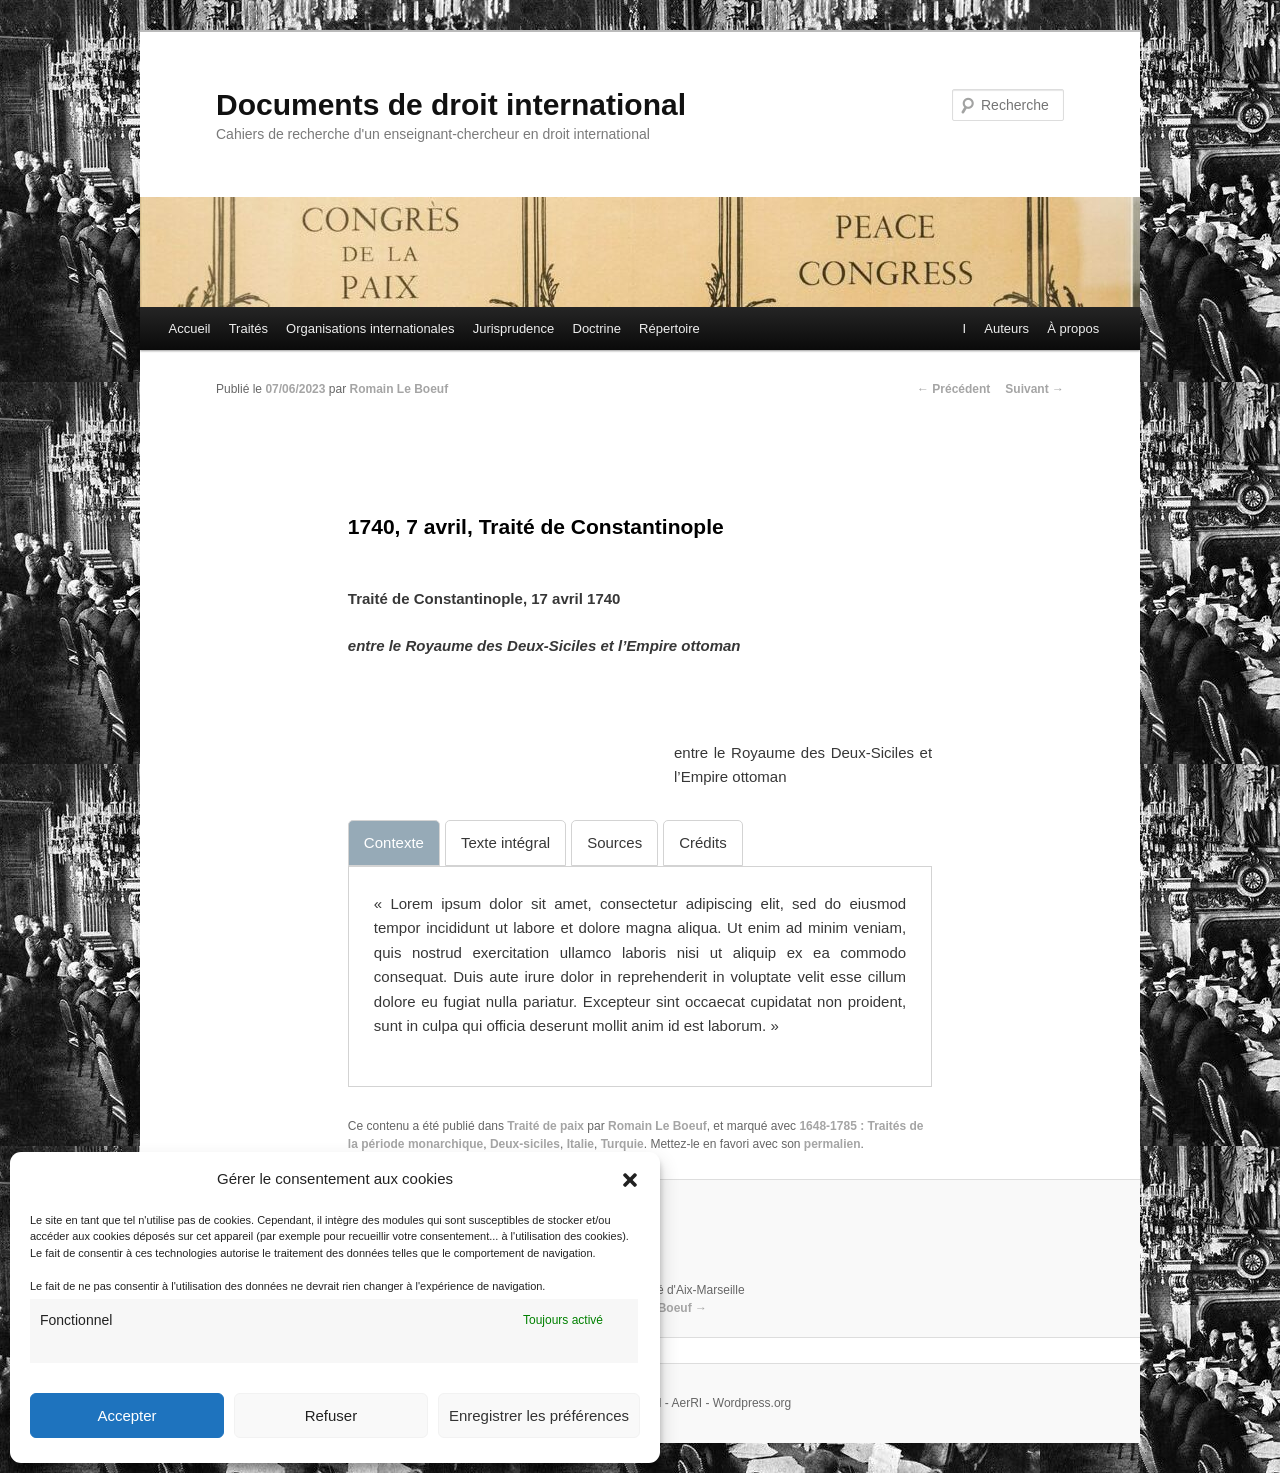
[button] (630, 1180)
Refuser (331, 1415)
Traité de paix (545, 1126)
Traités (248, 328)
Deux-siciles (525, 1144)
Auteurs (1005, 328)
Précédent (953, 389)
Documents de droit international (451, 104)
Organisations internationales (370, 328)
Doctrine (597, 328)
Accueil (190, 328)
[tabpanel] (640, 965)
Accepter (126, 1415)
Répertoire (669, 328)
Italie (580, 1144)
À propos (1072, 328)
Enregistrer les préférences (539, 1415)
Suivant (1034, 389)
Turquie (622, 1144)
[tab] (394, 843)
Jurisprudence (514, 328)
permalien (832, 1144)
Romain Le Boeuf (398, 389)
